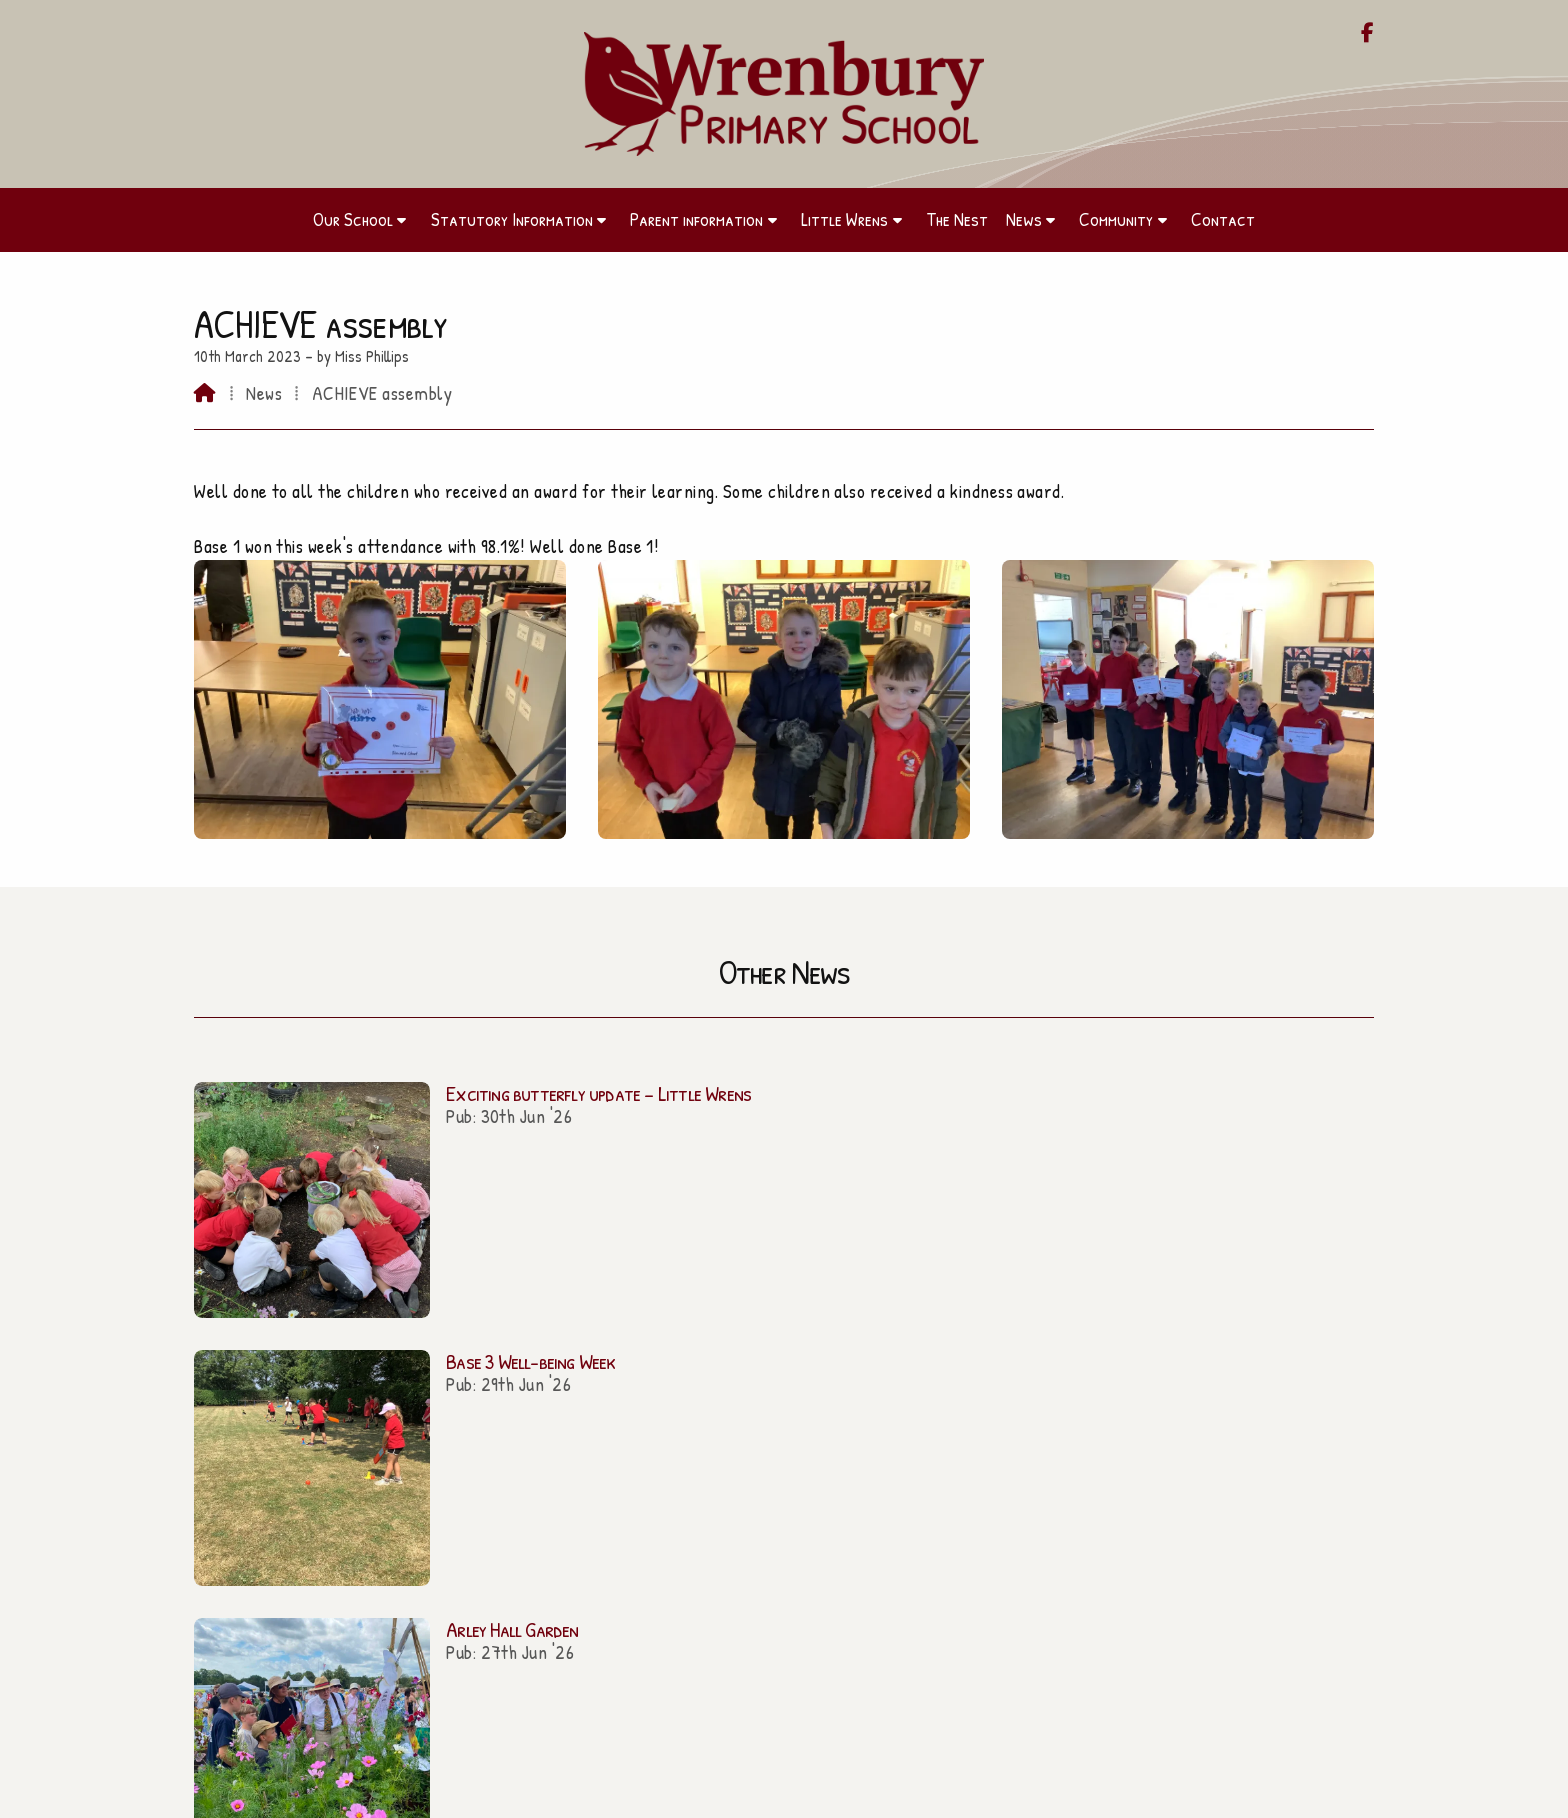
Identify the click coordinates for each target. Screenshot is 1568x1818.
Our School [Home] (378, 1437)
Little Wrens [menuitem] (844, 219)
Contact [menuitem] (1223, 219)
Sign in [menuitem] (1343, 1793)
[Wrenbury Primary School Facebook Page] (1367, 34)
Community (379, 1552)
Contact (378, 1581)
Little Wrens (379, 1494)
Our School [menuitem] (353, 219)
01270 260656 (793, 1460)
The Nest (379, 1523)
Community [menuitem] (1116, 219)
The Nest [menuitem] (957, 219)
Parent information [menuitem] (696, 219)
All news (1318, 1220)
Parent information (379, 1465)
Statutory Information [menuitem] (512, 219)
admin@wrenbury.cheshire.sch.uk (796, 1435)
